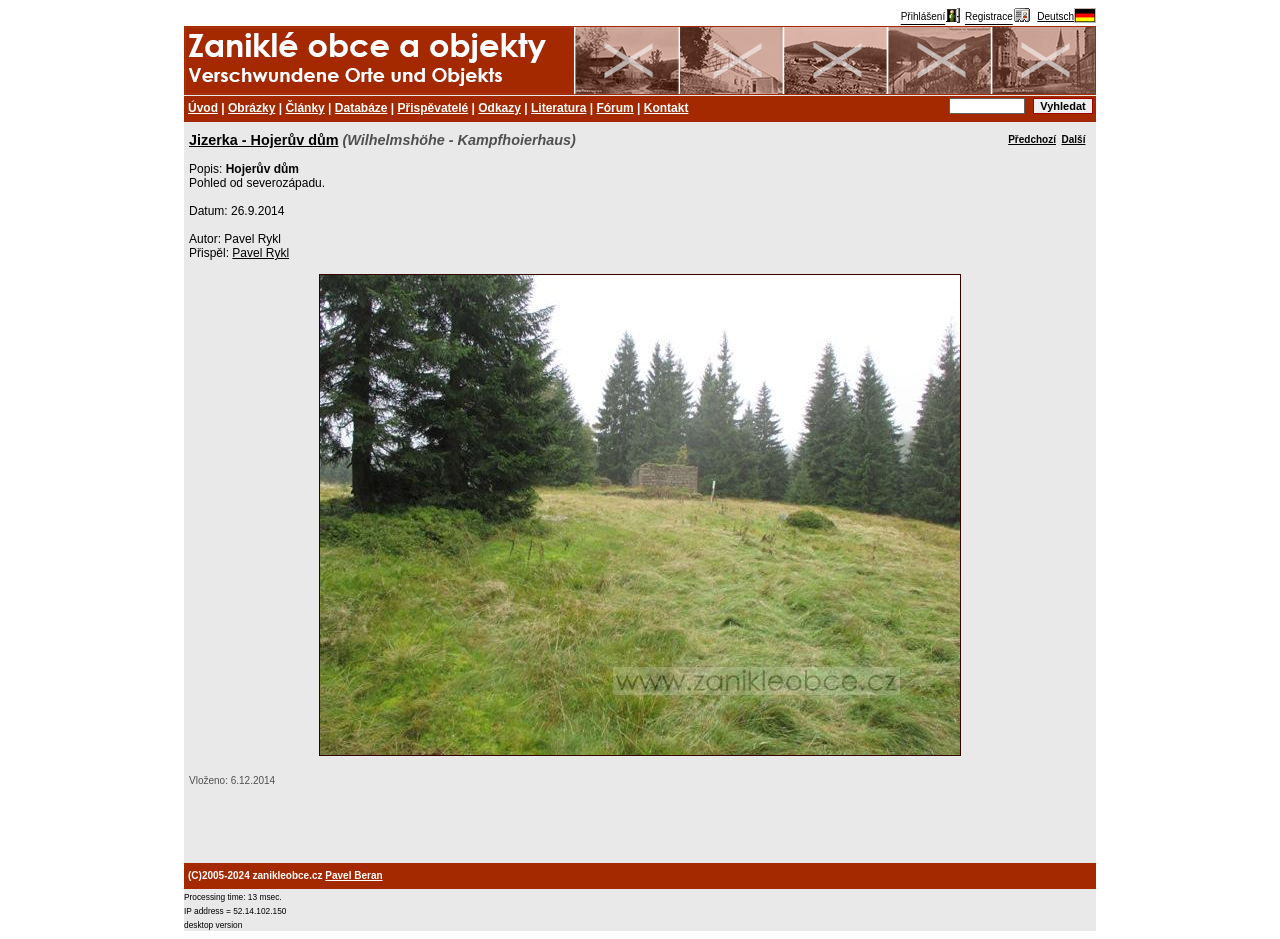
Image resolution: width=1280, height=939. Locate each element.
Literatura (558, 108)
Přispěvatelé (433, 108)
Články (304, 108)
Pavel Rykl (260, 253)
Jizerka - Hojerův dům (264, 140)
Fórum (614, 108)
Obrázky (251, 108)
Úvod (203, 108)
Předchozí (1032, 139)
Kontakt (666, 108)
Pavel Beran (353, 875)
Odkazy (499, 108)
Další (1074, 139)
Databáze (361, 108)
